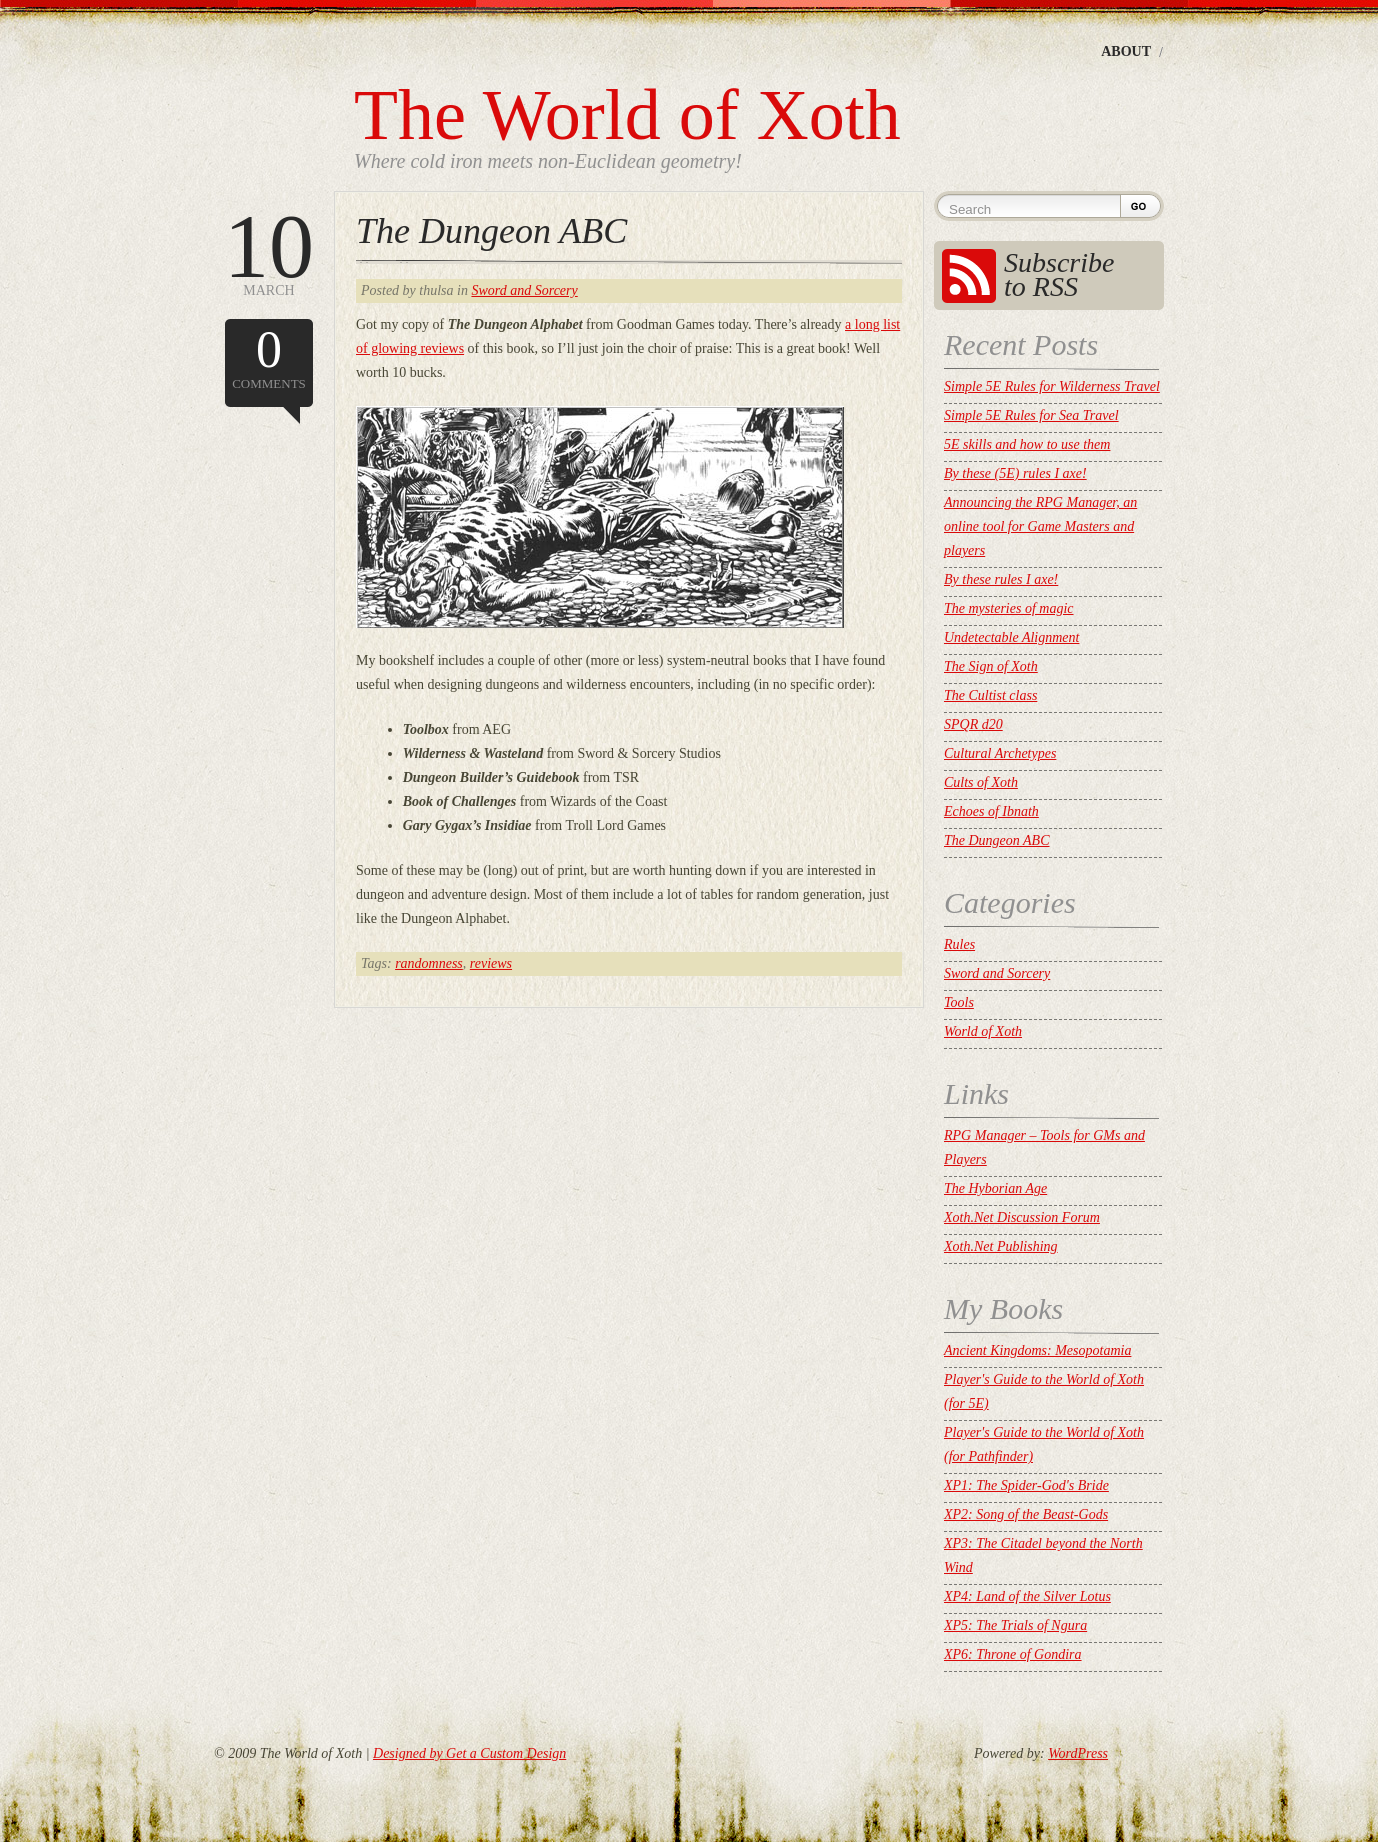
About (1126, 51)
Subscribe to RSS (1059, 274)
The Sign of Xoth (991, 666)
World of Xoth (983, 1031)
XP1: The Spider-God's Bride (1026, 1485)
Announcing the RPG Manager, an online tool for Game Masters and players (1040, 526)
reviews (491, 963)
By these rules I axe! (1001, 579)
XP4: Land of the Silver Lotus (1027, 1596)
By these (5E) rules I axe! (1015, 473)
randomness (429, 963)
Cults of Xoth (981, 782)
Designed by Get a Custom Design (469, 1753)
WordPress (1078, 1753)
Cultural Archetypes (1000, 753)
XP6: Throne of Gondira (1013, 1654)
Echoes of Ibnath (991, 811)
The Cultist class (990, 695)
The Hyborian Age (995, 1188)
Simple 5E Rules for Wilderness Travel (1052, 386)
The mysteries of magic (1008, 608)
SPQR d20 (973, 724)
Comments (269, 356)
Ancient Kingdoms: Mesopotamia (1037, 1350)
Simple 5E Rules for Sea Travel (1031, 415)
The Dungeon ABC (491, 231)
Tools (959, 1002)
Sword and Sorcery (524, 290)
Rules (959, 944)
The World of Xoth (627, 115)
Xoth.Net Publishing (1001, 1246)
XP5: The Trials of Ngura (1015, 1625)
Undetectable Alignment (1011, 637)
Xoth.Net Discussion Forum (1022, 1217)
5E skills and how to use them (1027, 444)
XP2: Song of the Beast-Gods (1026, 1514)
